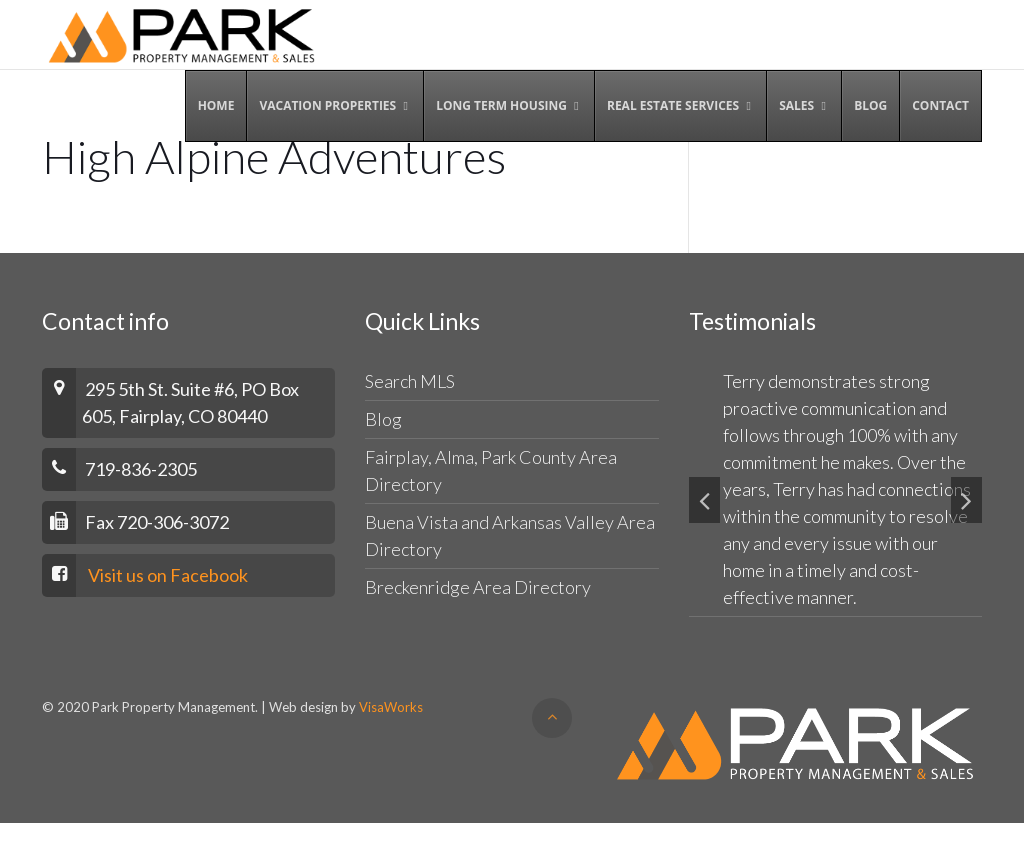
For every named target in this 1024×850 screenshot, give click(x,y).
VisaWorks (391, 707)
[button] (704, 500)
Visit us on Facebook (168, 575)
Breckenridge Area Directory (478, 587)
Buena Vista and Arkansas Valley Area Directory (510, 535)
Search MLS (410, 381)
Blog (383, 419)
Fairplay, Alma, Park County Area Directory (491, 470)
